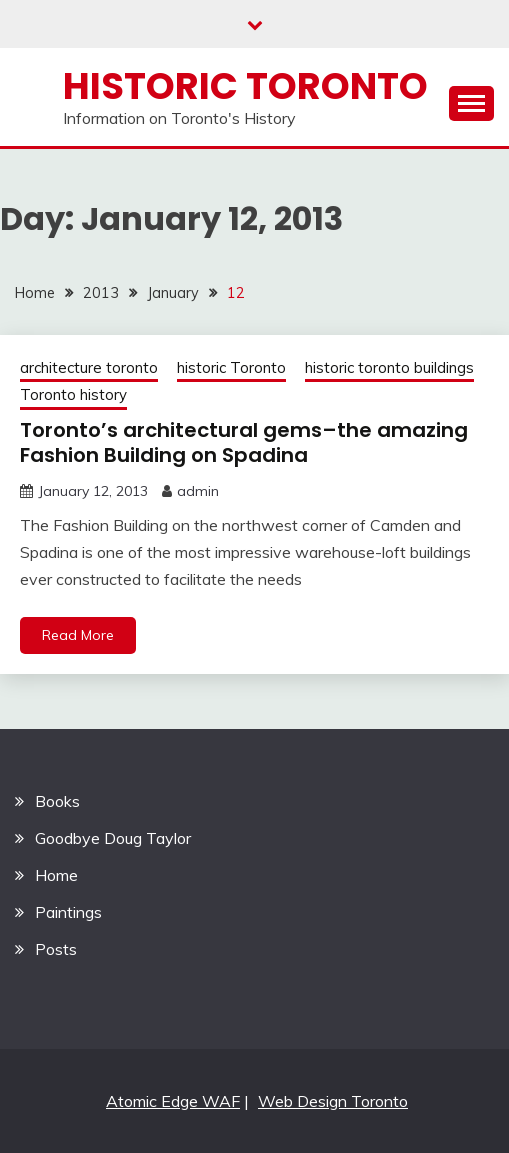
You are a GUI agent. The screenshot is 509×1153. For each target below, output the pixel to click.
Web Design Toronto (333, 1101)
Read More (78, 635)
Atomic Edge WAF (173, 1101)
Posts (56, 949)
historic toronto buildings (389, 367)
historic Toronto (231, 367)
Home (56, 875)
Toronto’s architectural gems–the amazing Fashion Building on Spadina (244, 442)
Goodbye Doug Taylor (113, 838)
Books (57, 801)
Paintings (68, 912)
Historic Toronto (245, 86)
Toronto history (73, 394)
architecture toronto (89, 367)
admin (198, 491)
